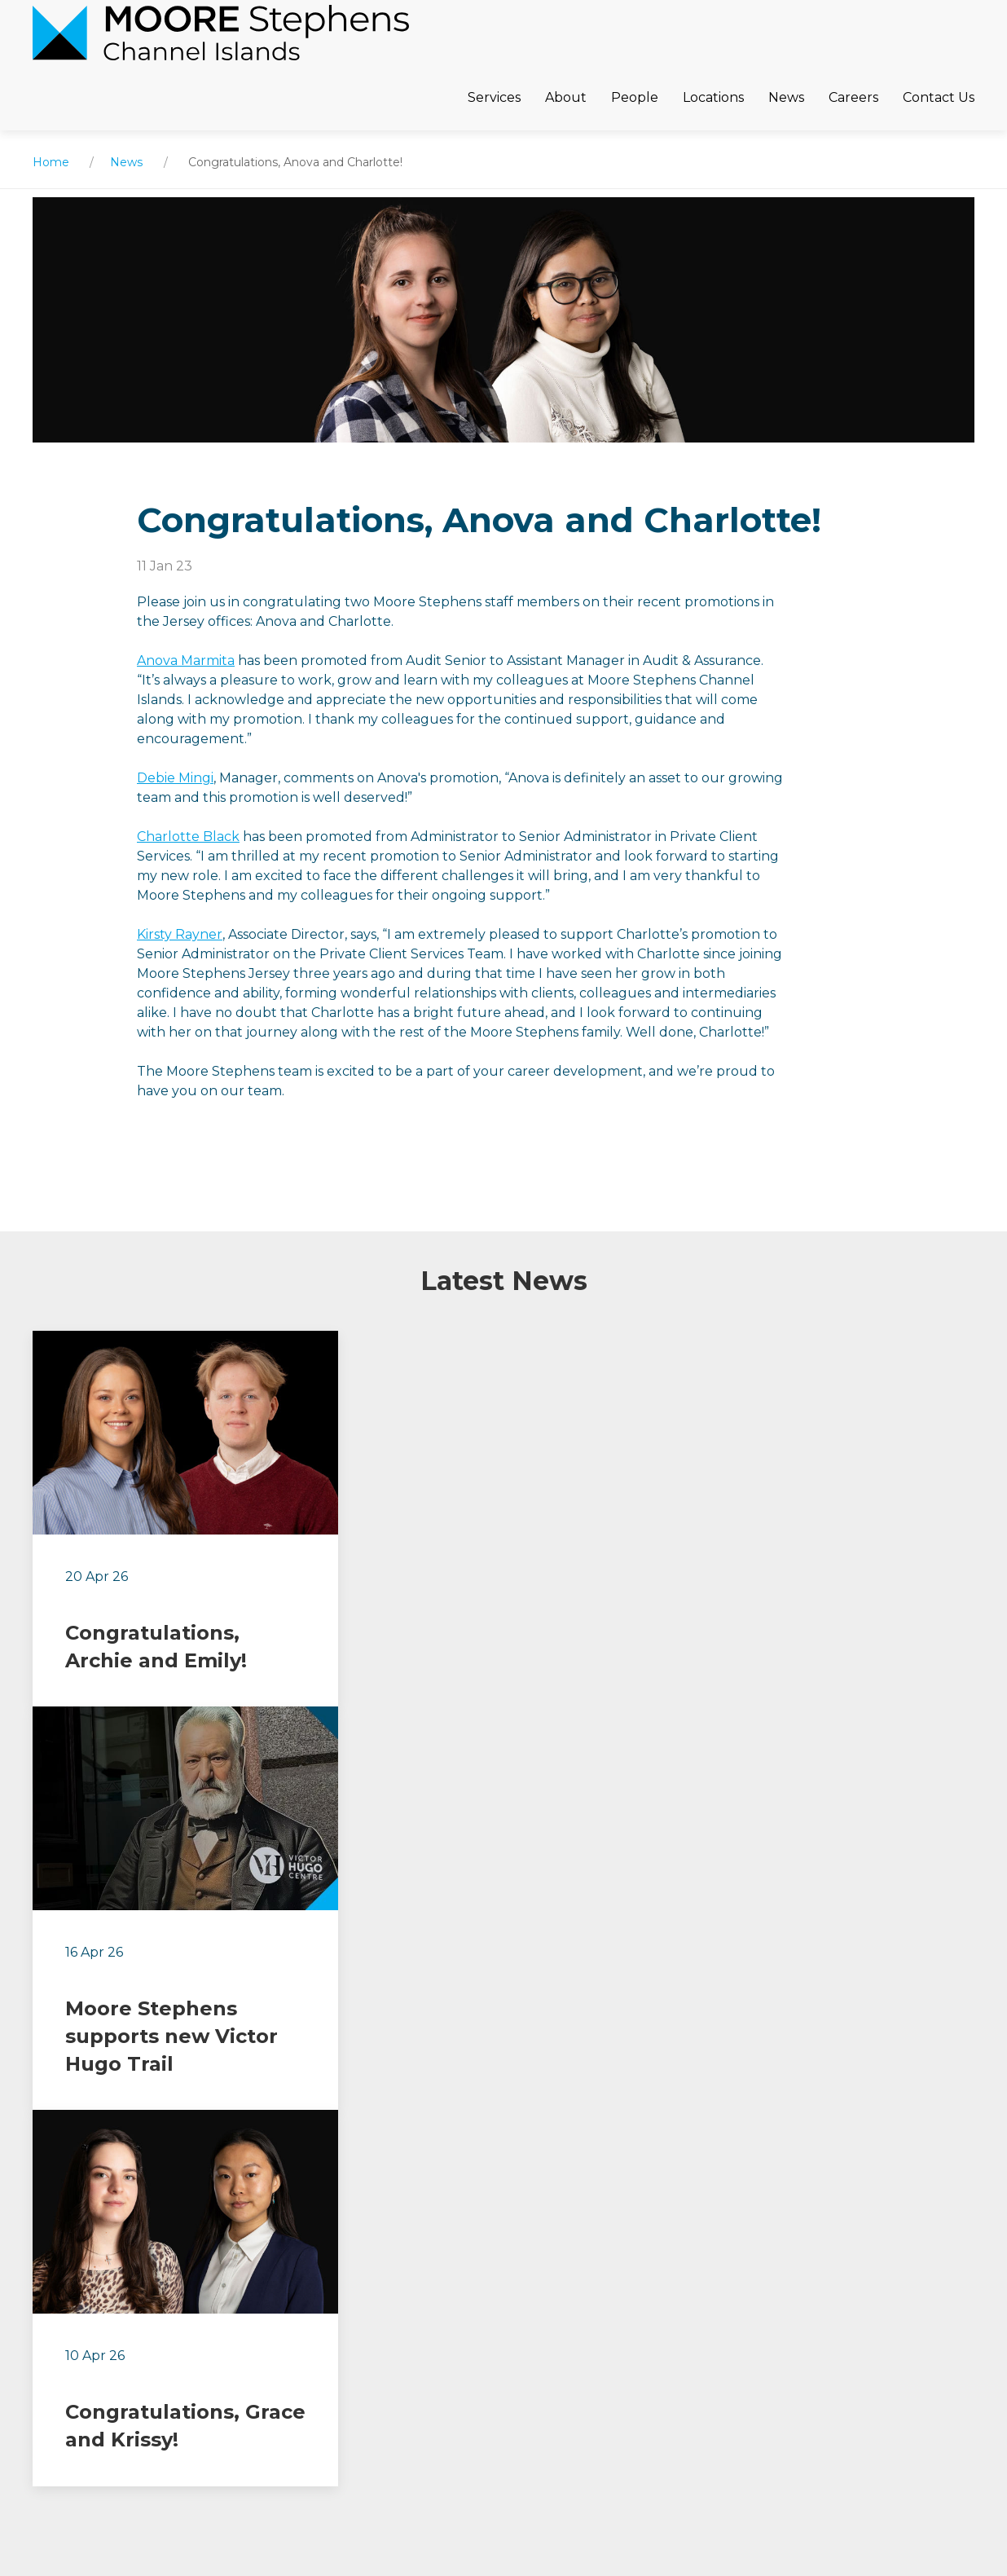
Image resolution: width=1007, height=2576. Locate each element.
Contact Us (938, 97)
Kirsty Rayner (179, 934)
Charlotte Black (188, 836)
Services (494, 97)
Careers (853, 97)
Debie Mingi (175, 778)
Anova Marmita (186, 660)
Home (51, 162)
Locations (713, 97)
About (566, 97)
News (786, 97)
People (634, 97)
